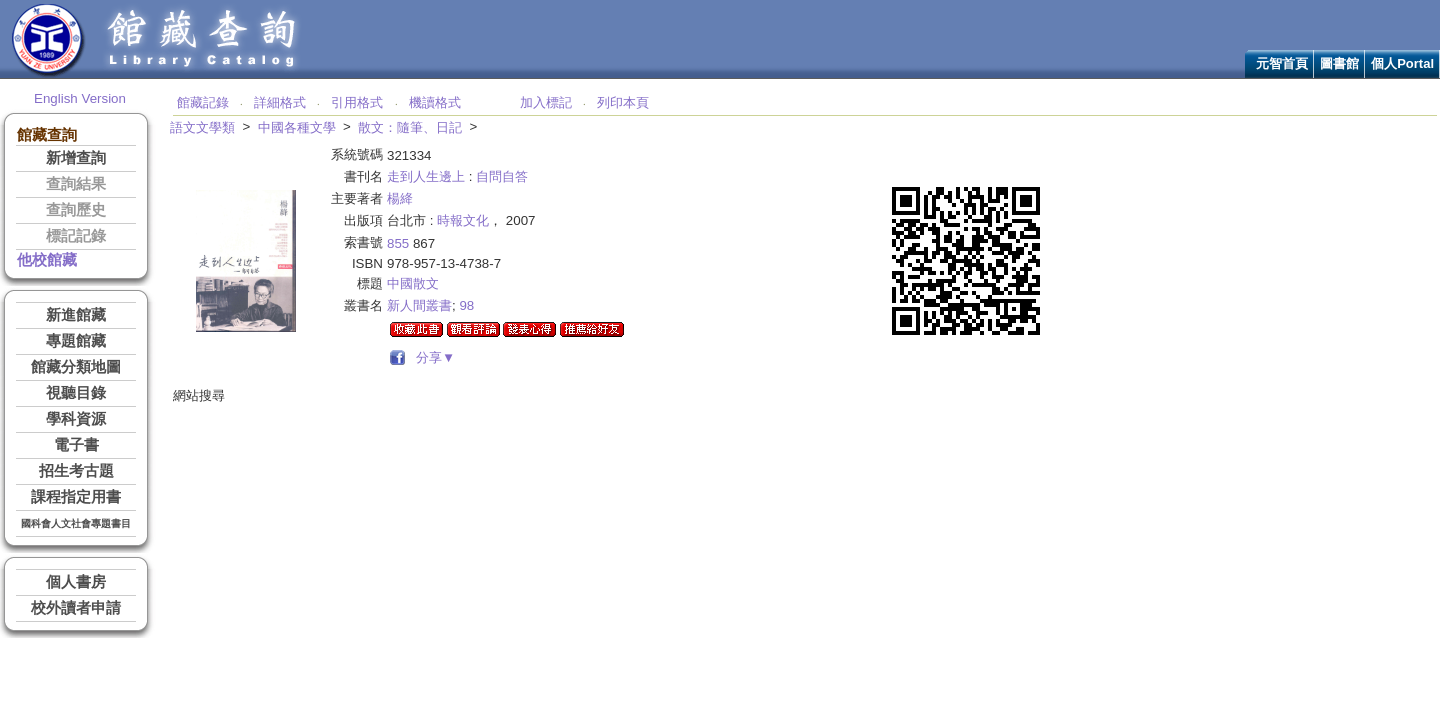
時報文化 (463, 220)
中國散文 (413, 283)
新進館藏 (76, 315)
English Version (80, 98)
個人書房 (76, 582)
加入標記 (546, 102)
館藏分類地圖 (76, 367)
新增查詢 (76, 158)
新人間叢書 (419, 305)
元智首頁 (1282, 63)
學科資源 (76, 419)
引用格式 (357, 102)
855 (398, 243)
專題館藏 (76, 341)
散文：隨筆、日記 (410, 127)
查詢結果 (76, 184)
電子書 (76, 445)
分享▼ (432, 357)
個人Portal (1402, 63)
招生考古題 (76, 471)
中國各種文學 (297, 127)
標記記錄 (76, 236)
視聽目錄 (76, 393)
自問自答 (502, 176)
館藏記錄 (203, 102)
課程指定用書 (76, 497)
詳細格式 (280, 102)
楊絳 (400, 198)
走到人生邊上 (426, 176)
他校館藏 (47, 260)
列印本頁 (623, 102)
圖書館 (1339, 63)
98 (466, 305)
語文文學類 (202, 127)
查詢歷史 (76, 210)
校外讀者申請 (76, 608)
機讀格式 (435, 102)
